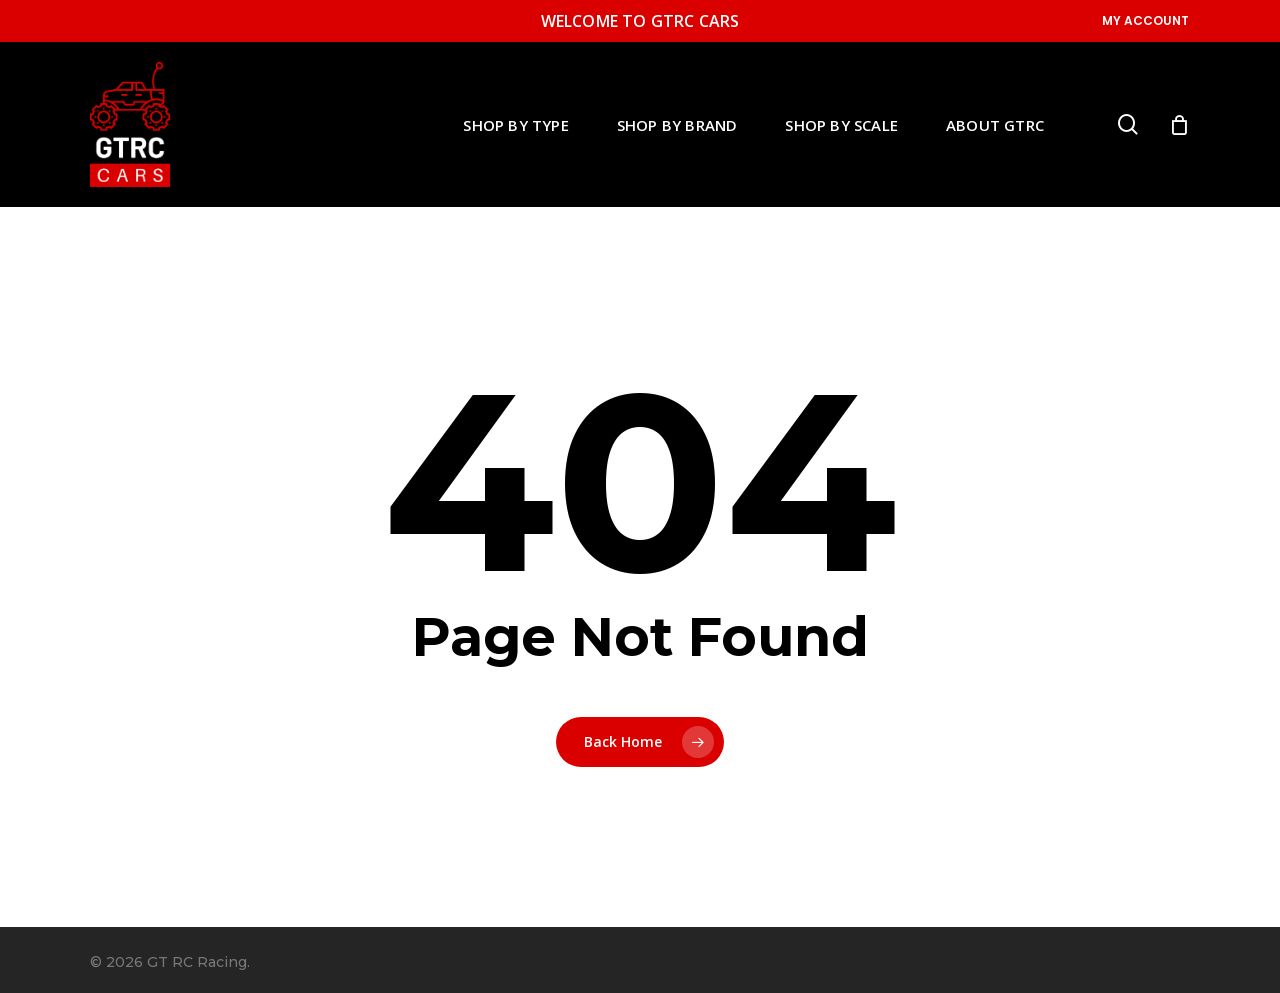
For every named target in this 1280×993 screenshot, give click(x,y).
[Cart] (1179, 125)
